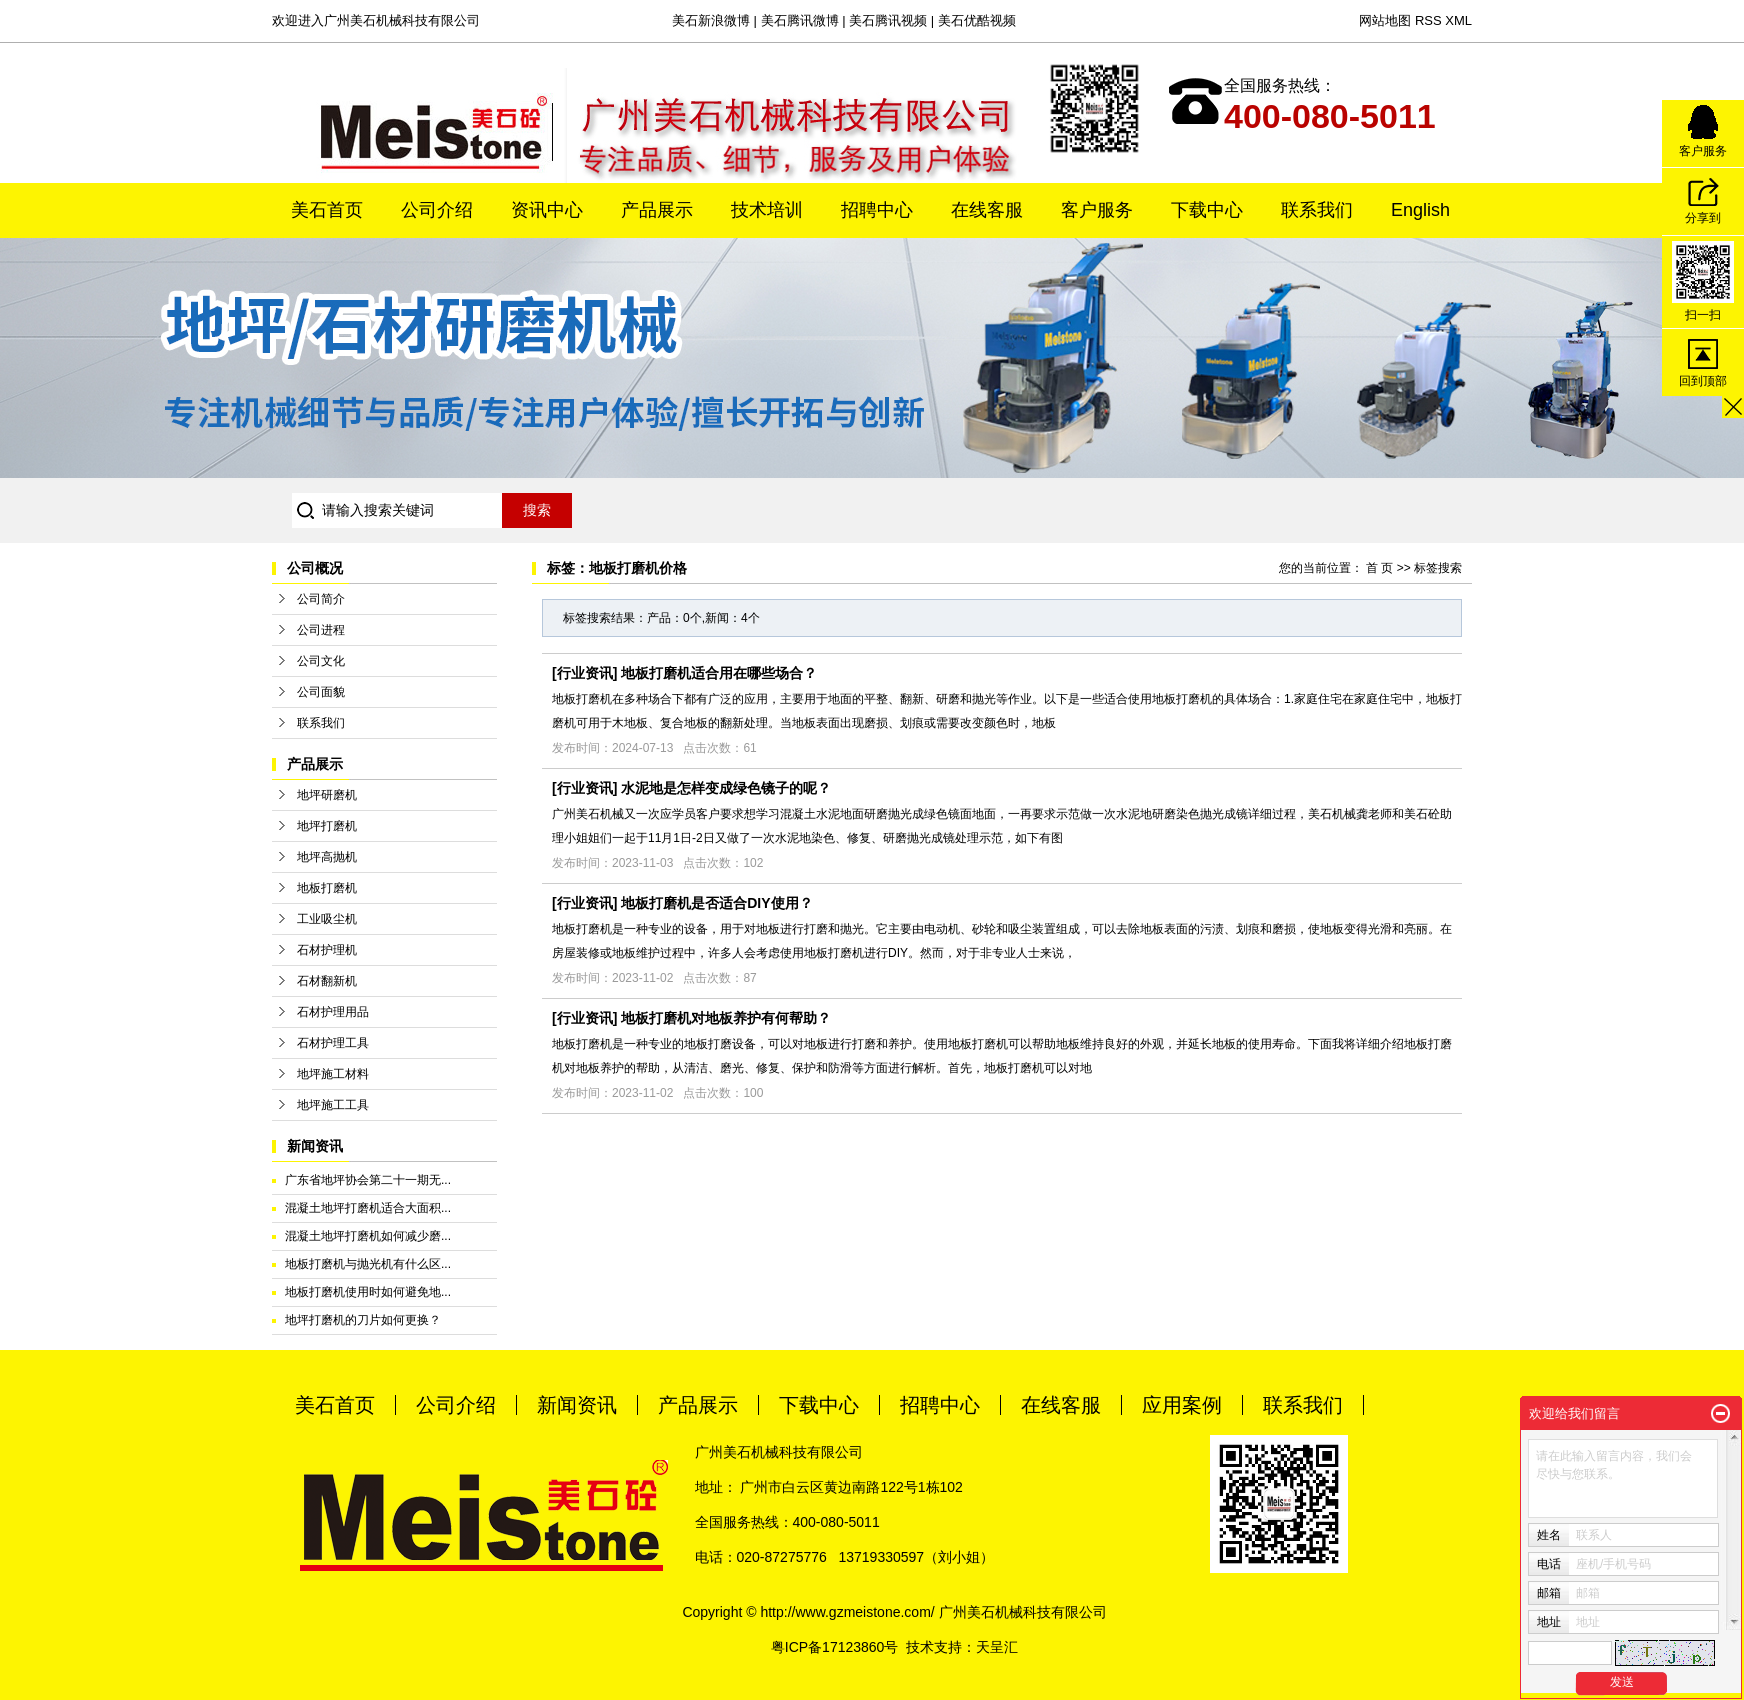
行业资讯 (585, 673)
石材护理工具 (333, 1043)
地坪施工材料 (333, 1074)
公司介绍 (437, 210)
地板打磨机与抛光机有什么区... (368, 1264)
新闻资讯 (577, 1405)
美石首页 (327, 210)
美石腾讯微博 (800, 20)
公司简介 (321, 599)
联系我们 (1317, 210)
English (1420, 210)
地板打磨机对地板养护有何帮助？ (726, 1018)
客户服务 (1097, 210)
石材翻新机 (327, 981)
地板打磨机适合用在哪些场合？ (719, 673)
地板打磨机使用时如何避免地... (368, 1292)
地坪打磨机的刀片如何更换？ (363, 1320)
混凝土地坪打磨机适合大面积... (368, 1208)
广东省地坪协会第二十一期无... (368, 1180)
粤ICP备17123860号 (835, 1647)
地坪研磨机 (327, 795)
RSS (1428, 20)
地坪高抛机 (327, 857)
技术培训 (767, 210)
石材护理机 (327, 950)
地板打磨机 (327, 888)
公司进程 (321, 630)
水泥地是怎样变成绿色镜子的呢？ (726, 788)
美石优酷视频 (977, 20)
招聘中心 (877, 210)
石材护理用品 (333, 1012)
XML (1458, 20)
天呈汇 (997, 1647)
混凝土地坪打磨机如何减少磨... (368, 1236)
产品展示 (657, 210)
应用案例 (1182, 1405)
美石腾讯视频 (888, 20)
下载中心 (1207, 210)
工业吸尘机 (327, 919)
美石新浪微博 (711, 20)
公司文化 (321, 661)
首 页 (1379, 568)
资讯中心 (547, 210)
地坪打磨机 (327, 826)
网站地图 (1385, 20)
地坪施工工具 (333, 1105)
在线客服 (987, 210)
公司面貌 (321, 692)
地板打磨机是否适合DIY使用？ (716, 903)
